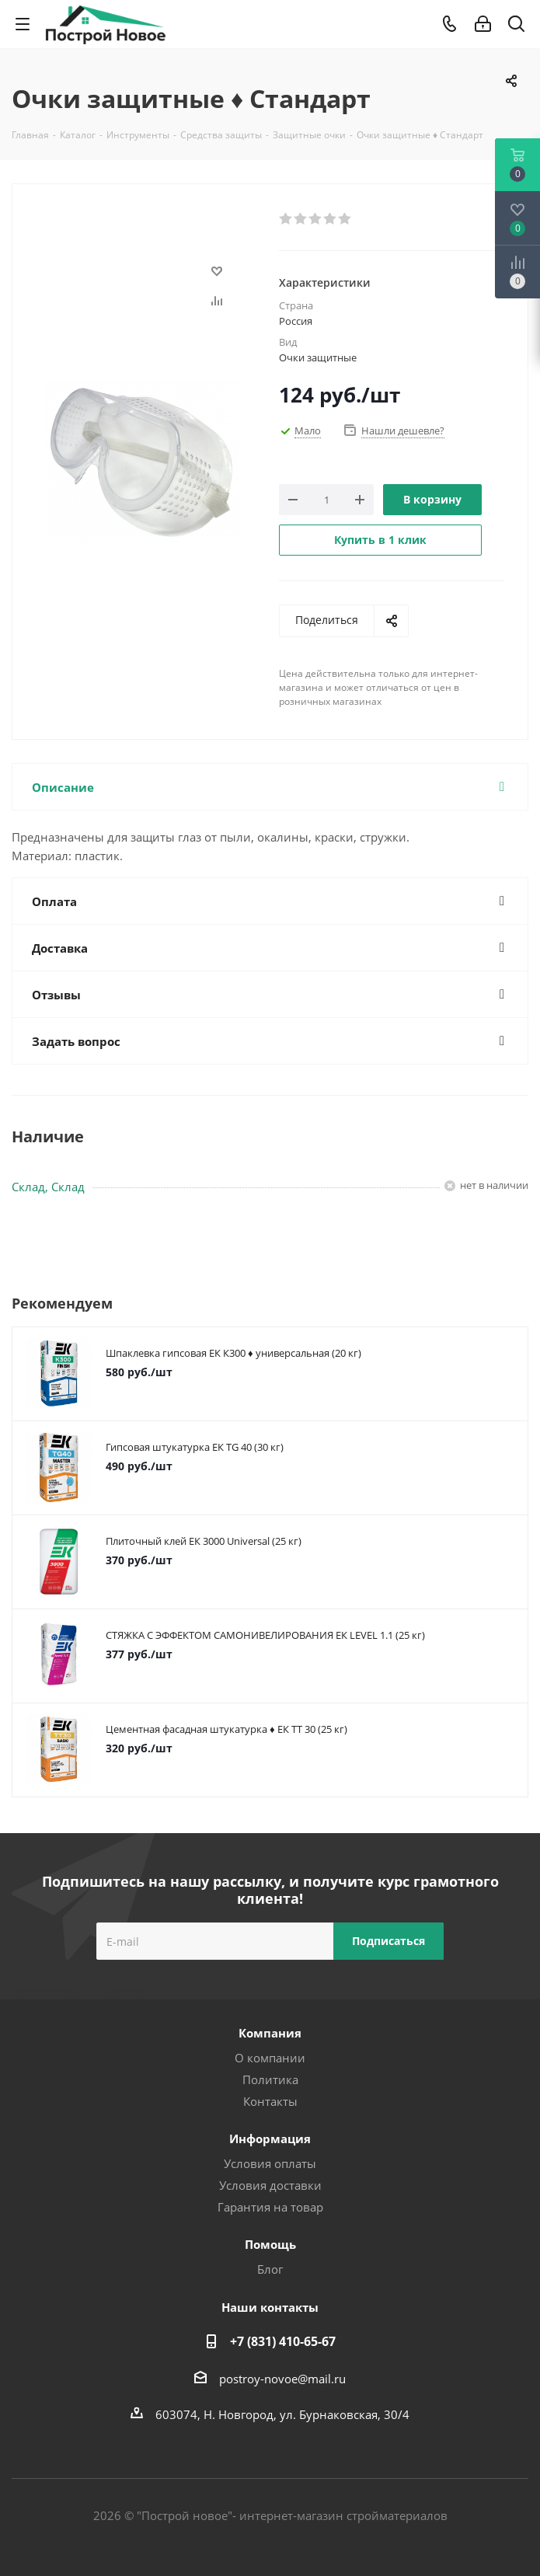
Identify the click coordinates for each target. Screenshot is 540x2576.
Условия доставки (270, 2185)
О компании (270, 2057)
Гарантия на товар (270, 2207)
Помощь (270, 2244)
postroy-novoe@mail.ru (282, 2378)
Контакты (270, 2101)
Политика (270, 2079)
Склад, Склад (48, 1186)
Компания (270, 2033)
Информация (270, 2138)
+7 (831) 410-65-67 (283, 2341)
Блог (270, 2269)
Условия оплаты (270, 2163)
